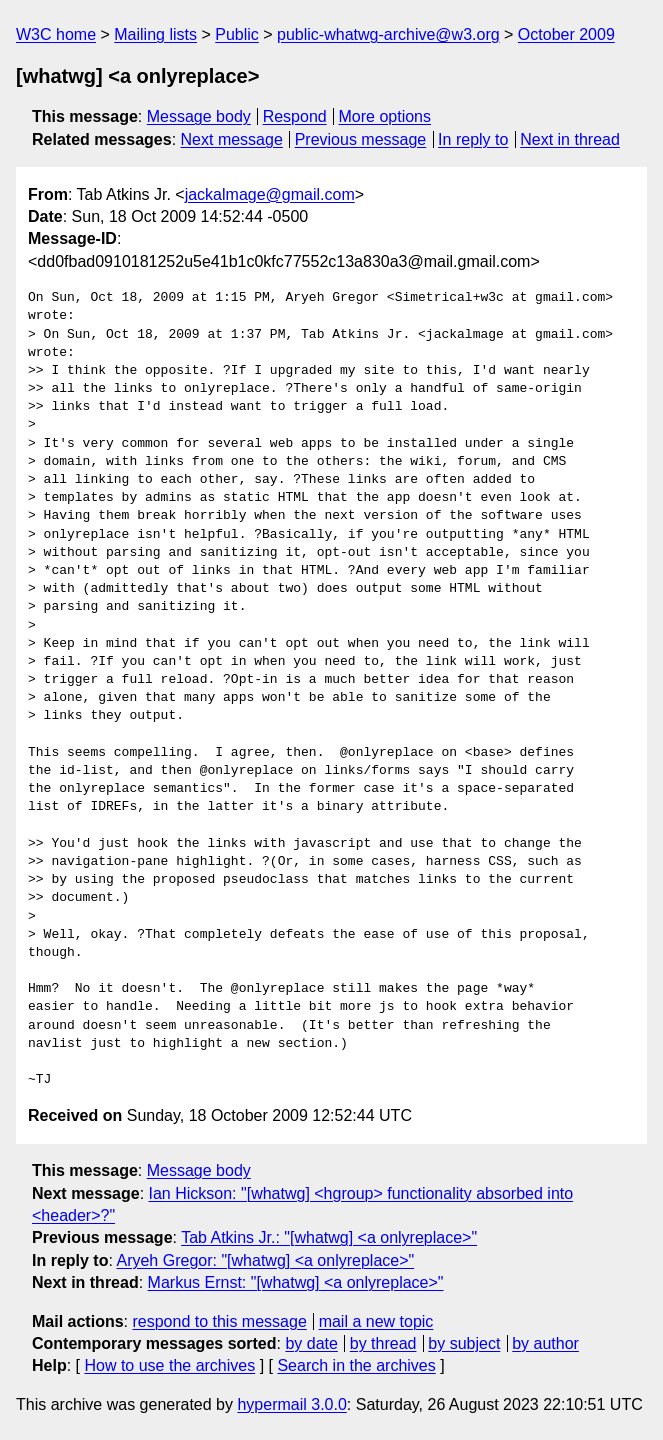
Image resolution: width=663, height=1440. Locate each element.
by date (311, 1343)
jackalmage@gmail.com (270, 194)
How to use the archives (169, 1365)
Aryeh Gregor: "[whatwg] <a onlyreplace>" (265, 1260)
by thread (383, 1343)
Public (237, 34)
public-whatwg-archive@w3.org (388, 34)
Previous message (361, 139)
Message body (199, 116)
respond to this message (219, 1321)
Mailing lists (155, 34)
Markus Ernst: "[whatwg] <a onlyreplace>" (296, 1282)
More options (385, 116)
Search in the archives (356, 1365)
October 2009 (566, 34)
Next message (232, 139)
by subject (464, 1343)
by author (545, 1343)
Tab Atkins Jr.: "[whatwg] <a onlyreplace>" (329, 1237)
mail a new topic (376, 1321)
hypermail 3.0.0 (291, 1404)
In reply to (473, 139)
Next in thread (570, 139)
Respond (295, 116)
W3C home (56, 34)
